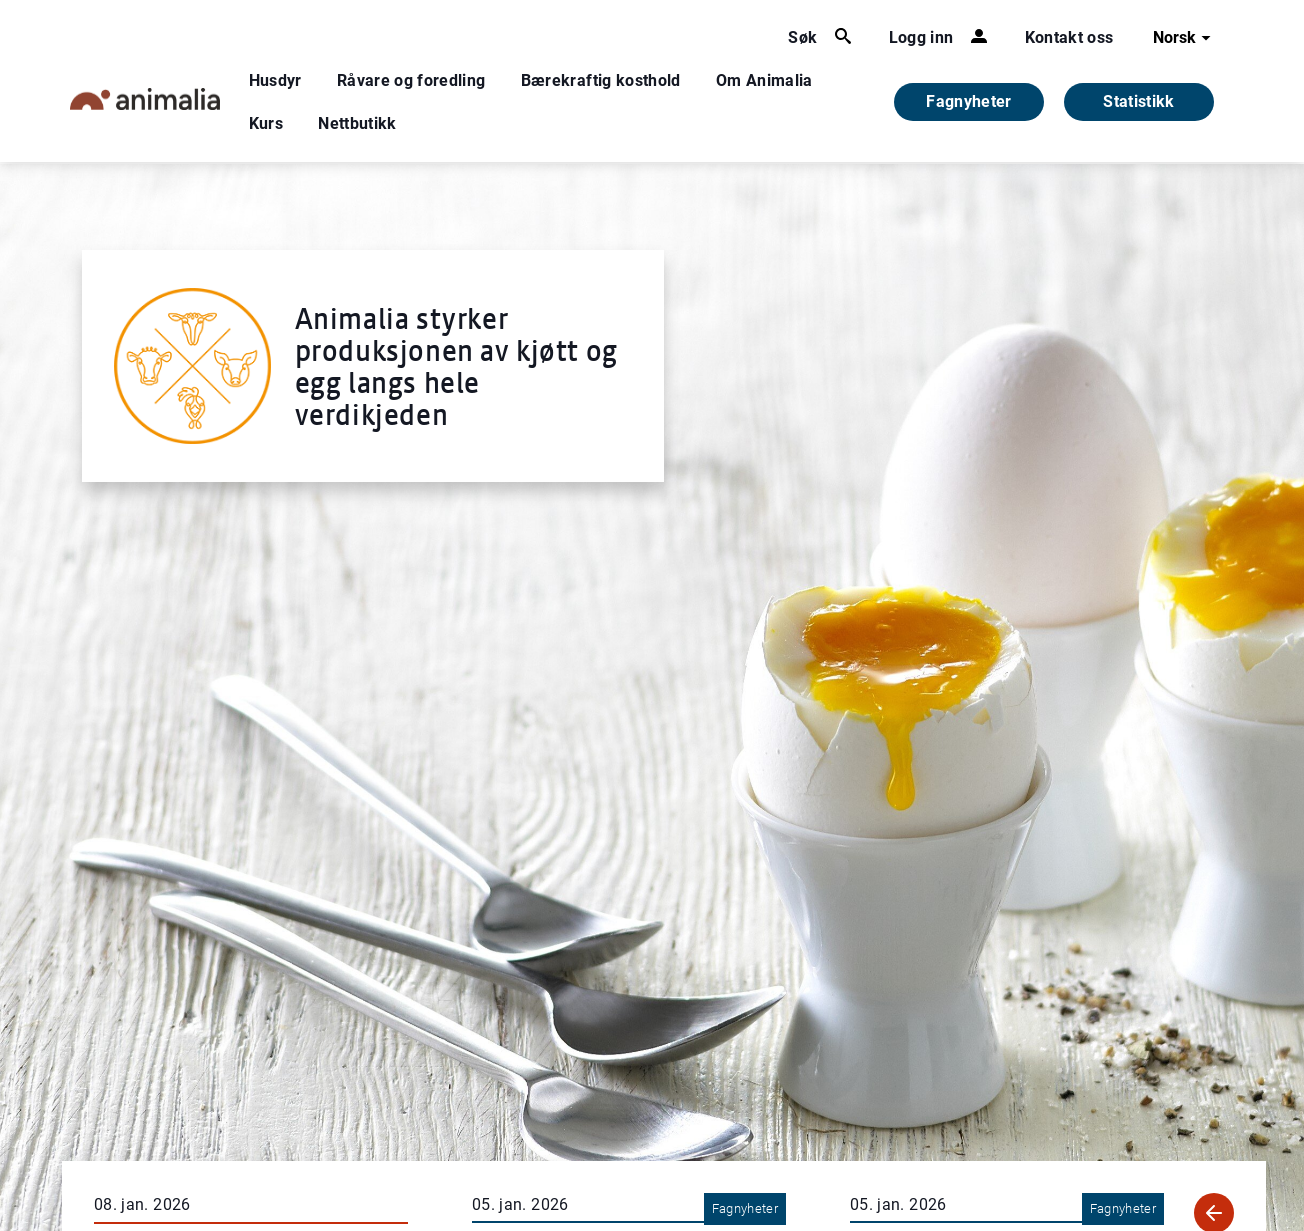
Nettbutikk (357, 123)
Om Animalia (764, 80)
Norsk (1184, 38)
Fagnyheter (969, 101)
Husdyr (275, 80)
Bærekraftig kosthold (601, 80)
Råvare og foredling (411, 80)
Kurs (266, 123)
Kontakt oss (1069, 37)
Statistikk (1139, 101)
